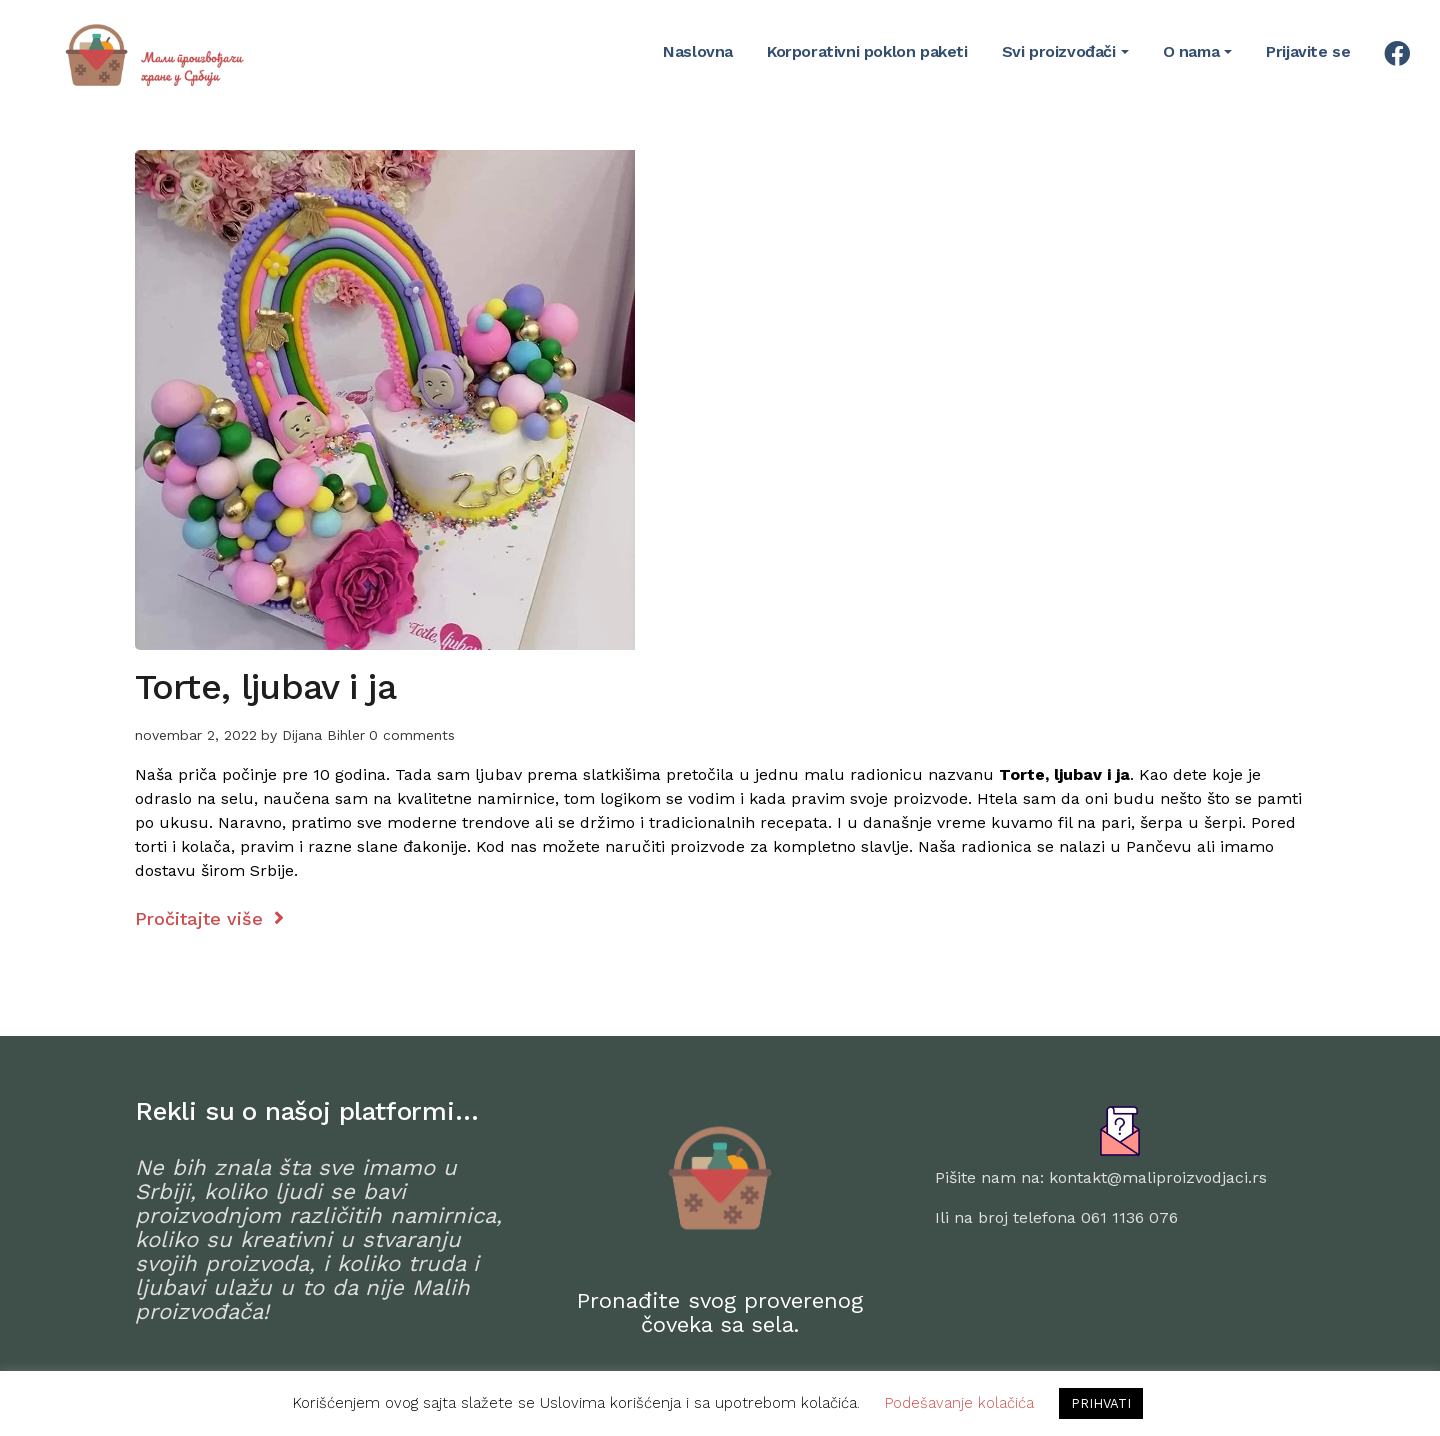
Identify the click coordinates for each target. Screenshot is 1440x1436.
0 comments (412, 735)
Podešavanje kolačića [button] (959, 1403)
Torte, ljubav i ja (265, 687)
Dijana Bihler (323, 735)
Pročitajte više (209, 918)
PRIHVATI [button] (1101, 1403)
